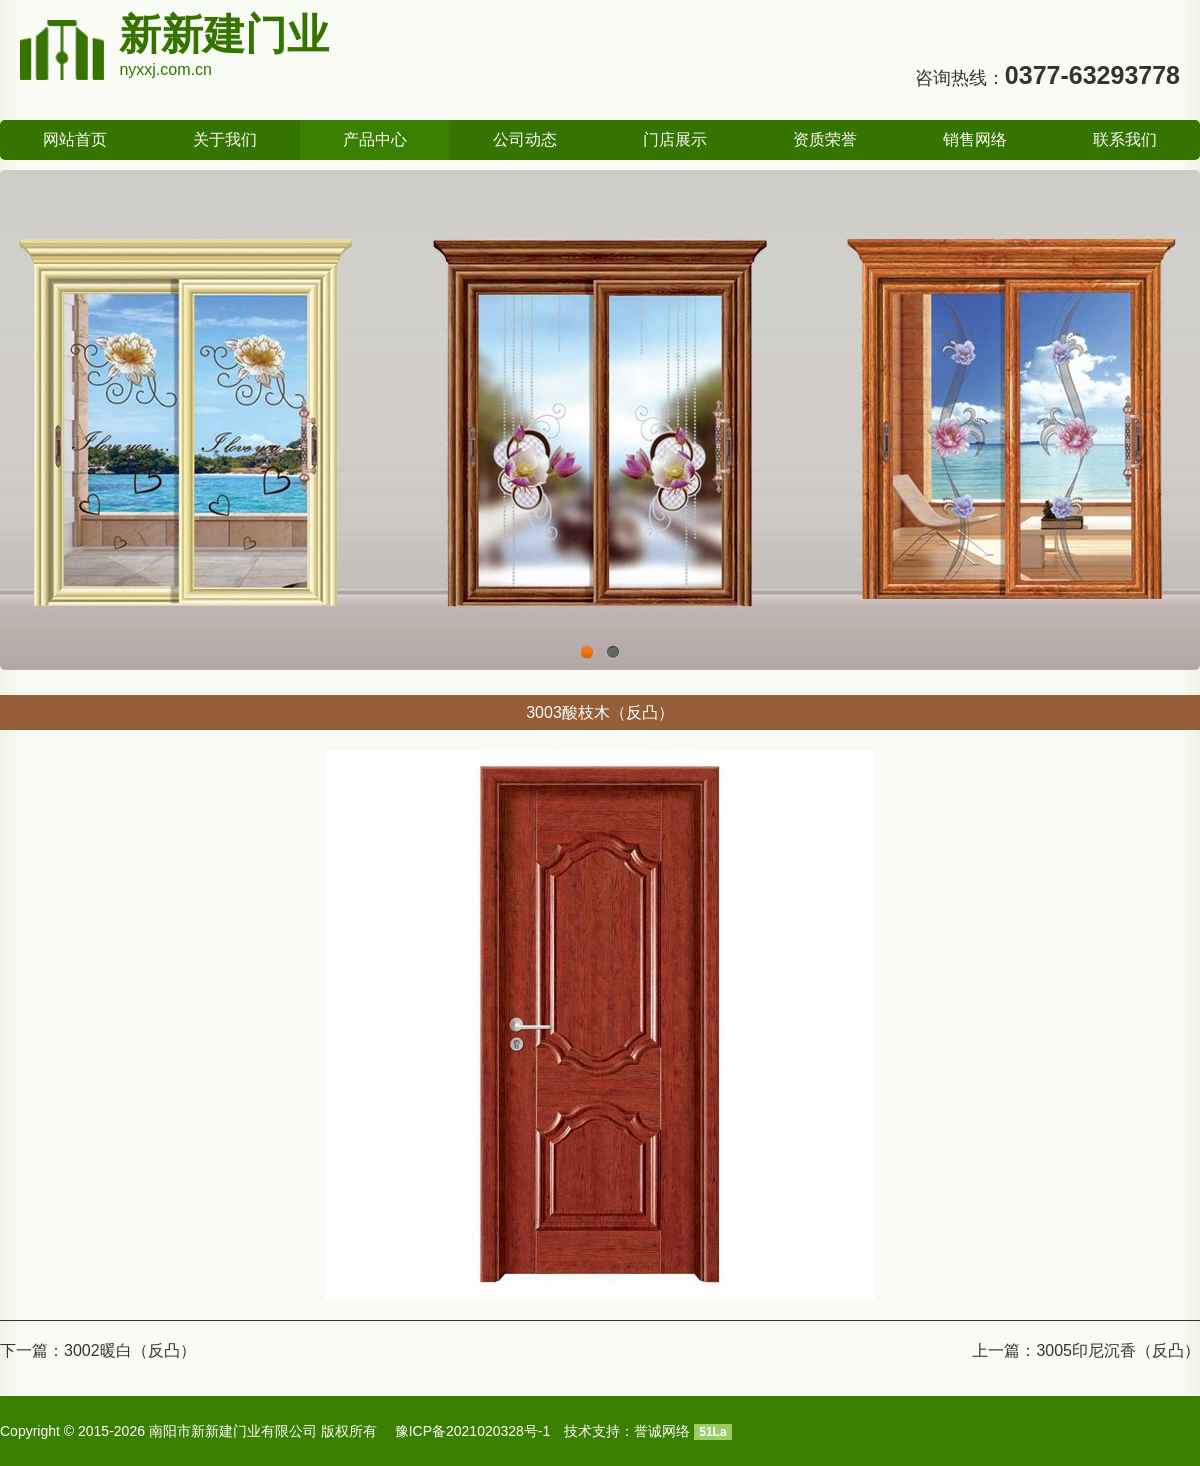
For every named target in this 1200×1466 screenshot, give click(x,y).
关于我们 (225, 139)
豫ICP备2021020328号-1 (473, 1431)
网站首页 (75, 139)
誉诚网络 (662, 1431)
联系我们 (1125, 139)
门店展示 (675, 139)
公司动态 (525, 139)
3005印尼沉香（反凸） (1118, 1350)
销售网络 (975, 139)
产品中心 (375, 139)
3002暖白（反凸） (130, 1350)
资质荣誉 (825, 139)
